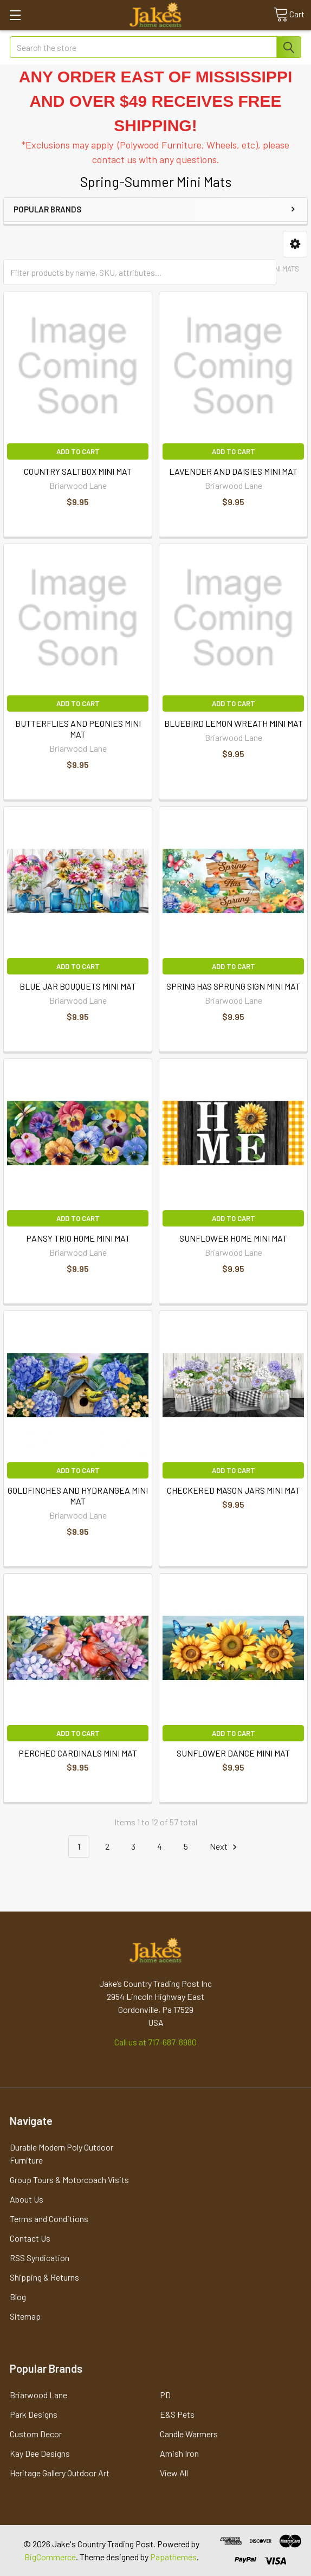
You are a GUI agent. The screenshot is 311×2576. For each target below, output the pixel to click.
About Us (26, 2199)
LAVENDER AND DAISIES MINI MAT (233, 471)
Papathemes (173, 2557)
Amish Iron (179, 2453)
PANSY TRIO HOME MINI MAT (78, 1238)
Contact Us (30, 2238)
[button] (295, 244)
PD (165, 2395)
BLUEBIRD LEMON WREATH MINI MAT (233, 723)
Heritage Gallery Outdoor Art (59, 2473)
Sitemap (25, 2316)
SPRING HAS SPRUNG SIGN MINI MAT (233, 986)
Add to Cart (78, 451)
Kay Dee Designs (40, 2453)
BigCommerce (50, 2557)
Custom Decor (36, 2434)
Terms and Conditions (49, 2218)
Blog (18, 2296)
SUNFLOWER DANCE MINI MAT (233, 1753)
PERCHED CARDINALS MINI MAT (77, 1753)
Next (225, 1846)
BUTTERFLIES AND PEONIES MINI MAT (78, 728)
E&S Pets (177, 2414)
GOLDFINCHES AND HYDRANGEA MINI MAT (78, 1495)
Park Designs (33, 2414)
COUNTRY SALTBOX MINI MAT (78, 471)
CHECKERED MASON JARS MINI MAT (233, 1490)
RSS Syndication (39, 2257)
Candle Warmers (189, 2434)
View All (174, 2473)
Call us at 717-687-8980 (155, 2042)
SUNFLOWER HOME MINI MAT (233, 1238)
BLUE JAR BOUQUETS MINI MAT (78, 986)
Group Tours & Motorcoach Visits (69, 2179)
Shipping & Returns (44, 2277)
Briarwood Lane (38, 2395)
